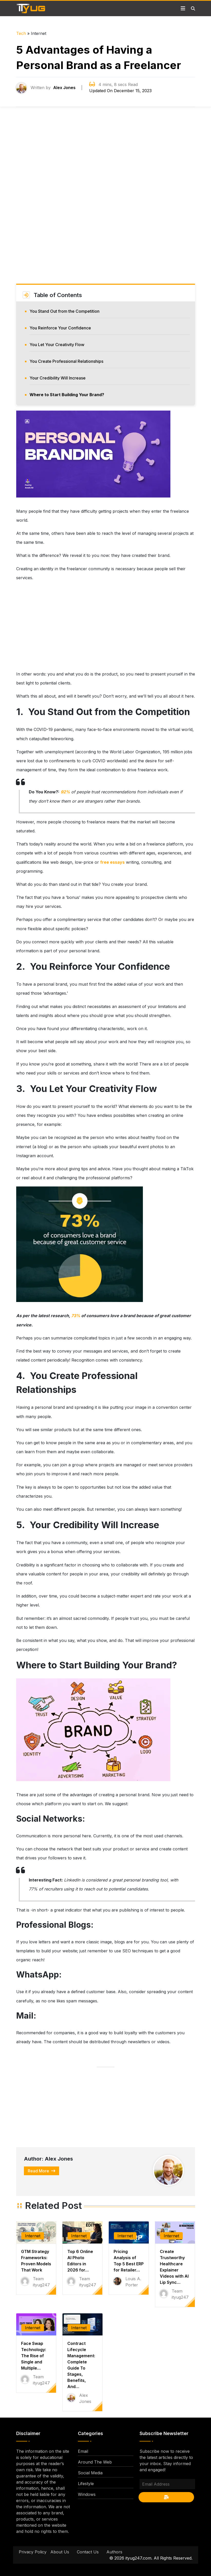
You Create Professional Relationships (66, 361)
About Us (59, 2551)
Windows (87, 2494)
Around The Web (95, 2462)
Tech (21, 33)
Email (83, 2451)
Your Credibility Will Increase (58, 378)
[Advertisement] (105, 200)
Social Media (90, 2472)
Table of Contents (58, 295)
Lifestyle (86, 2483)
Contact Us (88, 2551)
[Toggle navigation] (183, 8)
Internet (32, 2235)
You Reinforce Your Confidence (60, 327)
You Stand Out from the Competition (64, 311)
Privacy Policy (33, 2551)
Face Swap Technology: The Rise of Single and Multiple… (33, 2356)
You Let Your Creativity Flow (57, 344)
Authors (114, 2551)
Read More (41, 2170)
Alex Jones (64, 87)
